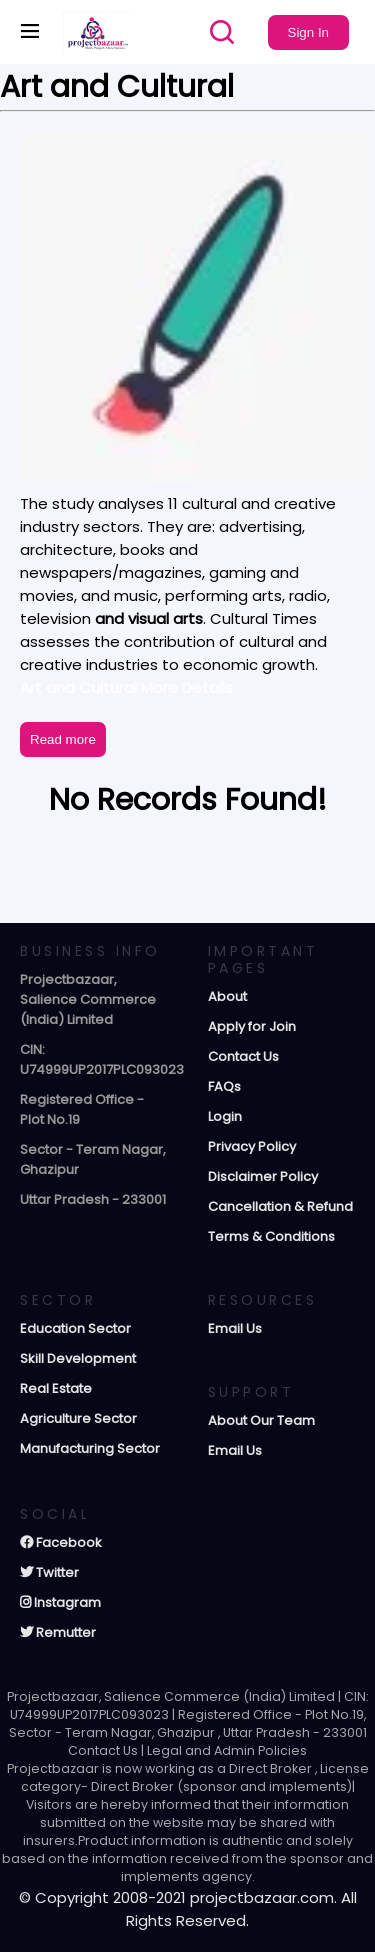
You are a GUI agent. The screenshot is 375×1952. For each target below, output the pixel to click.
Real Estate (56, 1388)
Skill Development (78, 1358)
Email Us (235, 1328)
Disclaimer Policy (263, 1176)
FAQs (224, 1086)
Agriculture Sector (78, 1418)
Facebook (61, 1542)
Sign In (309, 32)
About (227, 996)
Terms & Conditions (271, 1236)
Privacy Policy (252, 1146)
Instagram (60, 1602)
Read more (63, 739)
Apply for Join (252, 1026)
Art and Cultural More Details (126, 687)
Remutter (58, 1632)
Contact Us (243, 1056)
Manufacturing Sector (90, 1448)
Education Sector (75, 1328)
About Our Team (261, 1420)
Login (225, 1116)
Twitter (49, 1572)
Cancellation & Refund (280, 1206)
